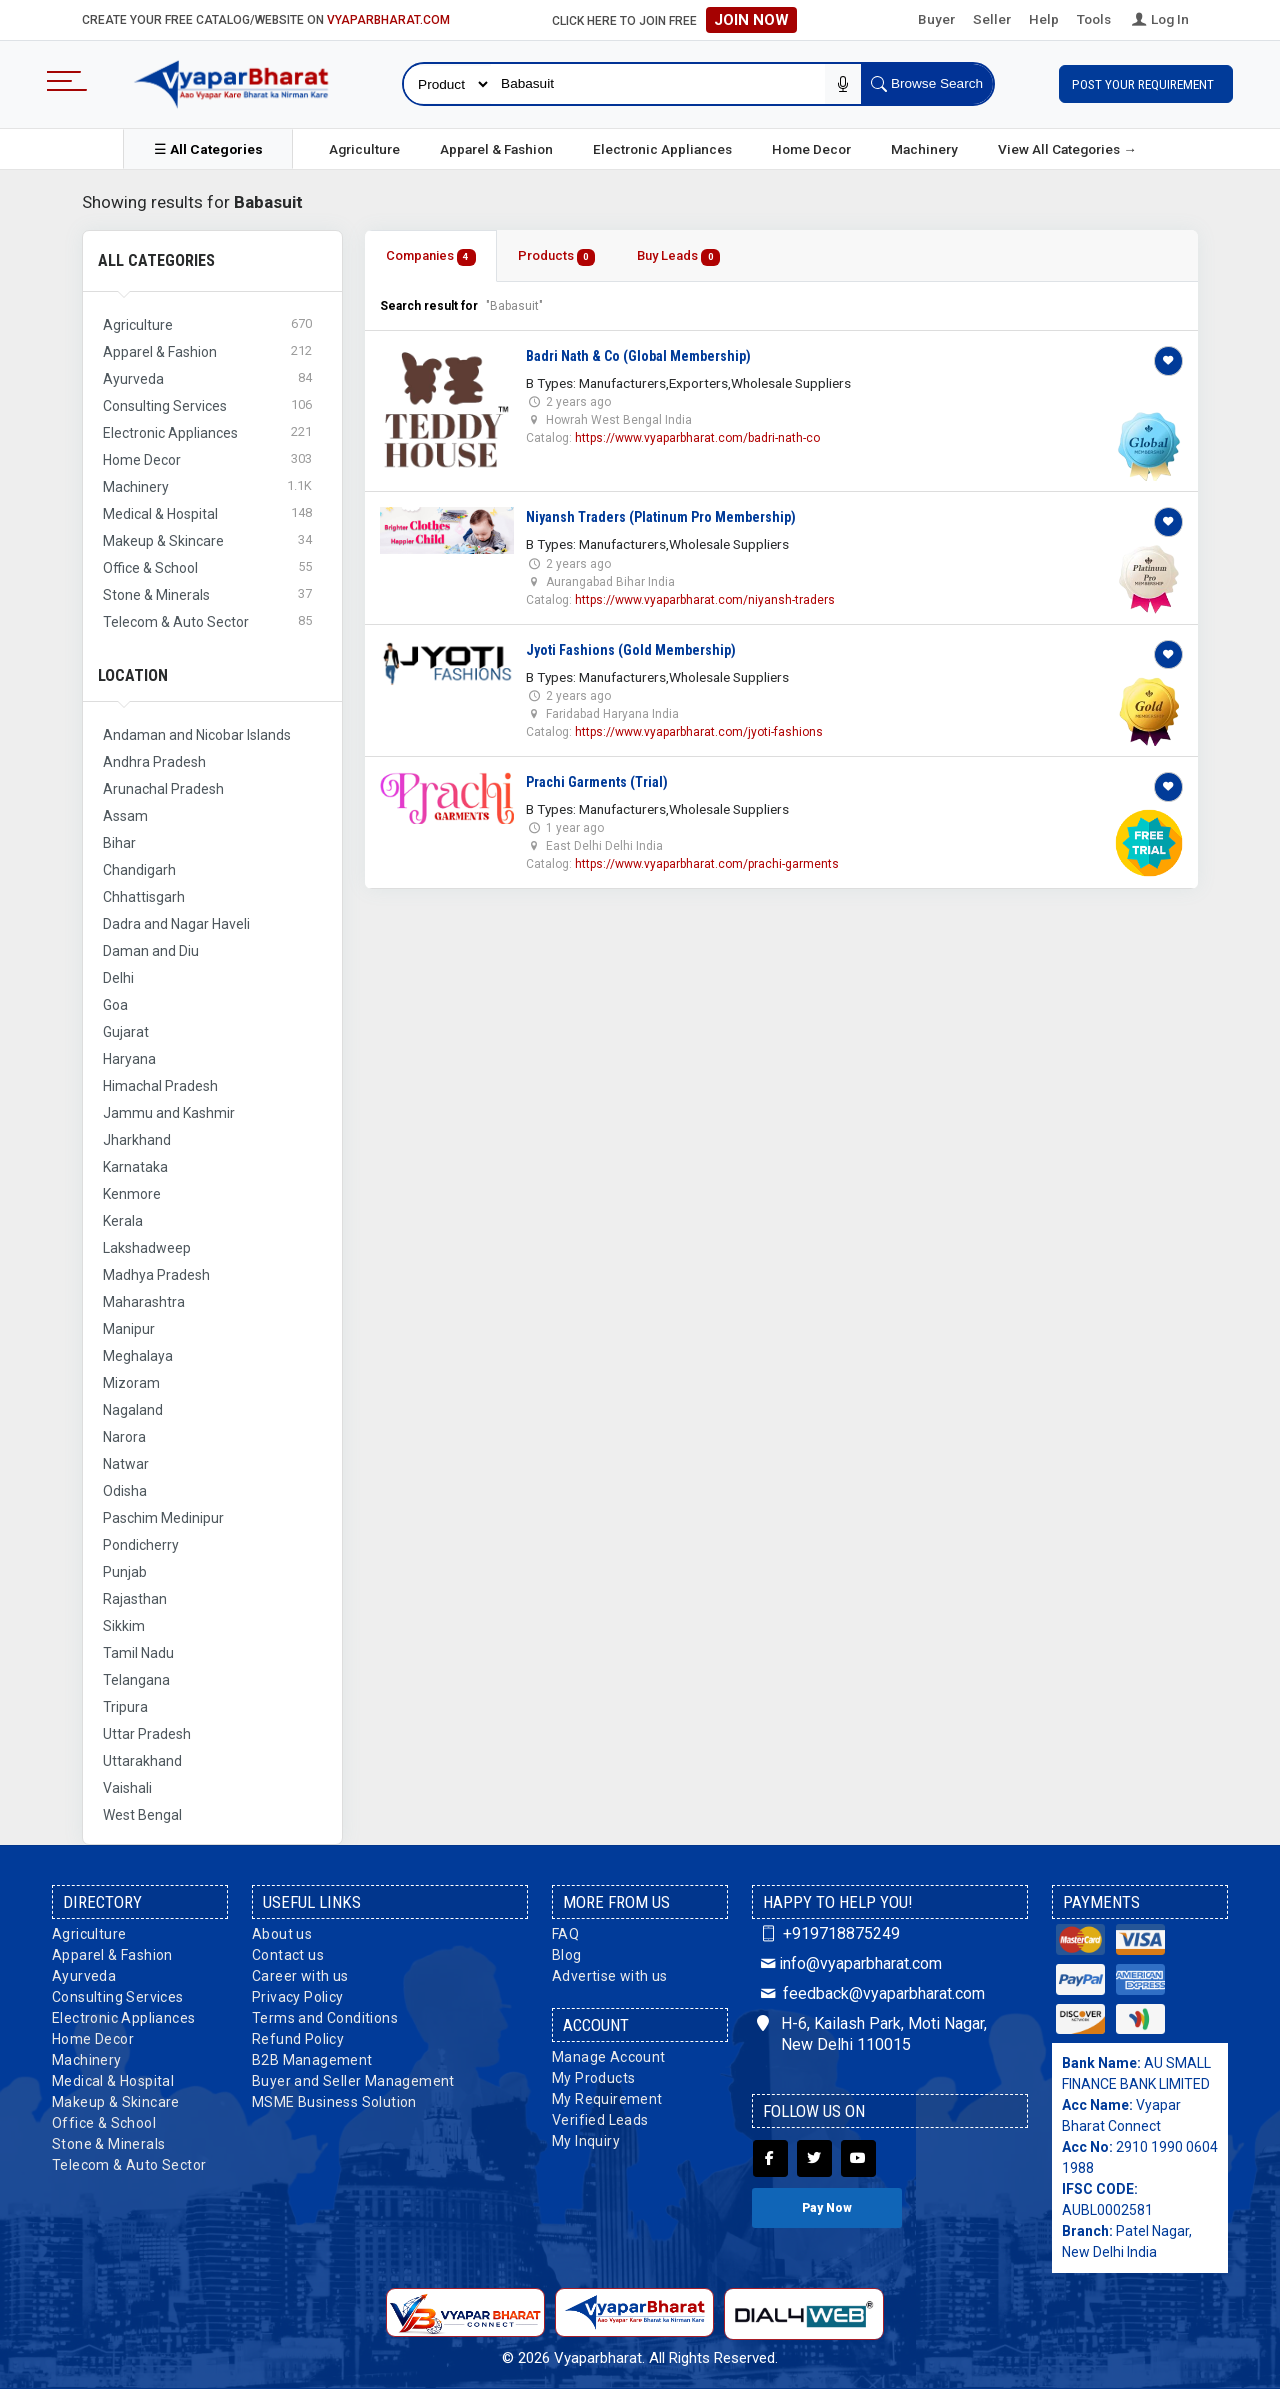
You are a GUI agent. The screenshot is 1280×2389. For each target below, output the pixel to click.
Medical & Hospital (113, 2081)
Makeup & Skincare (116, 2102)
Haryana (129, 1059)
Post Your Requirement (1146, 84)
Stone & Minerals (108, 2144)
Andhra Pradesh (154, 762)
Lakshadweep (147, 1248)
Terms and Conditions (325, 2018)
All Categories (156, 260)
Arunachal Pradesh (163, 789)
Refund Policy (298, 2039)
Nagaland (133, 1410)
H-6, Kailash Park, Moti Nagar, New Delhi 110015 (872, 2034)
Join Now (751, 20)
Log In (1159, 19)
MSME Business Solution (334, 2102)
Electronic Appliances (662, 149)
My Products (593, 2078)
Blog (567, 1955)
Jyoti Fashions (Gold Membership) (631, 650)
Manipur (129, 1329)
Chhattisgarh (144, 897)
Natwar (126, 1464)
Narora (124, 1437)
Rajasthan (135, 1599)
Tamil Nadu (138, 1653)
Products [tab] (557, 256)
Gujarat (126, 1032)
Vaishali (127, 1788)
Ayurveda (84, 1976)
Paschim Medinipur (163, 1518)
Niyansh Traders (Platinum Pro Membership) (661, 517)
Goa (115, 1005)
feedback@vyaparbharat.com (871, 1993)
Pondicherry (141, 1545)
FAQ (565, 1934)
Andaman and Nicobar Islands (197, 735)
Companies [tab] (431, 256)
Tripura (125, 1707)
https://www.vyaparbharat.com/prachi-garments (707, 864)
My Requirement (607, 2099)
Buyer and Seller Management (353, 2081)
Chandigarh (139, 870)
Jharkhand (137, 1140)
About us (282, 1934)
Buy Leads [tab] (678, 256)
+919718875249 (828, 1933)
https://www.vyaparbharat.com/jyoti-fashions (699, 732)
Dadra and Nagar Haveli (176, 924)
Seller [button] (992, 19)
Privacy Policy (298, 1997)
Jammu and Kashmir (169, 1113)
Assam (125, 816)
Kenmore (132, 1194)
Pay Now (827, 2208)
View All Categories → (1067, 149)
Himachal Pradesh (160, 1086)
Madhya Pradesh (156, 1275)
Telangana (136, 1680)
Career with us (300, 1976)
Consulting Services (118, 1997)
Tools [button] (1094, 19)
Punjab (125, 1572)
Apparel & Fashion (496, 149)
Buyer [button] (936, 19)
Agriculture (364, 149)
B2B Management (312, 2060)
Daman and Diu (151, 951)
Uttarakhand (142, 1761)
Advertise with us (610, 1976)
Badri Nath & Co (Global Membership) (638, 356)
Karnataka (135, 1167)
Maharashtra (144, 1302)
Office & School (104, 2123)
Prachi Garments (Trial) (597, 782)
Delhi (118, 978)
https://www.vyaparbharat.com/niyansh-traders (705, 600)
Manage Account (609, 2057)
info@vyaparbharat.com (849, 1963)
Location (133, 675)
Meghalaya (138, 1356)
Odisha (125, 1491)
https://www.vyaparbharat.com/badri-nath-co (697, 438)
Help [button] (1044, 19)
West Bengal (142, 1815)
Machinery (924, 149)
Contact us (288, 1955)
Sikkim (124, 1626)
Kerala (123, 1221)
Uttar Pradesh (147, 1734)
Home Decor (811, 149)
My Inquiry (586, 2141)
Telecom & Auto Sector (129, 2165)
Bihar (119, 843)
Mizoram (131, 1383)
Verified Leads (600, 2120)
